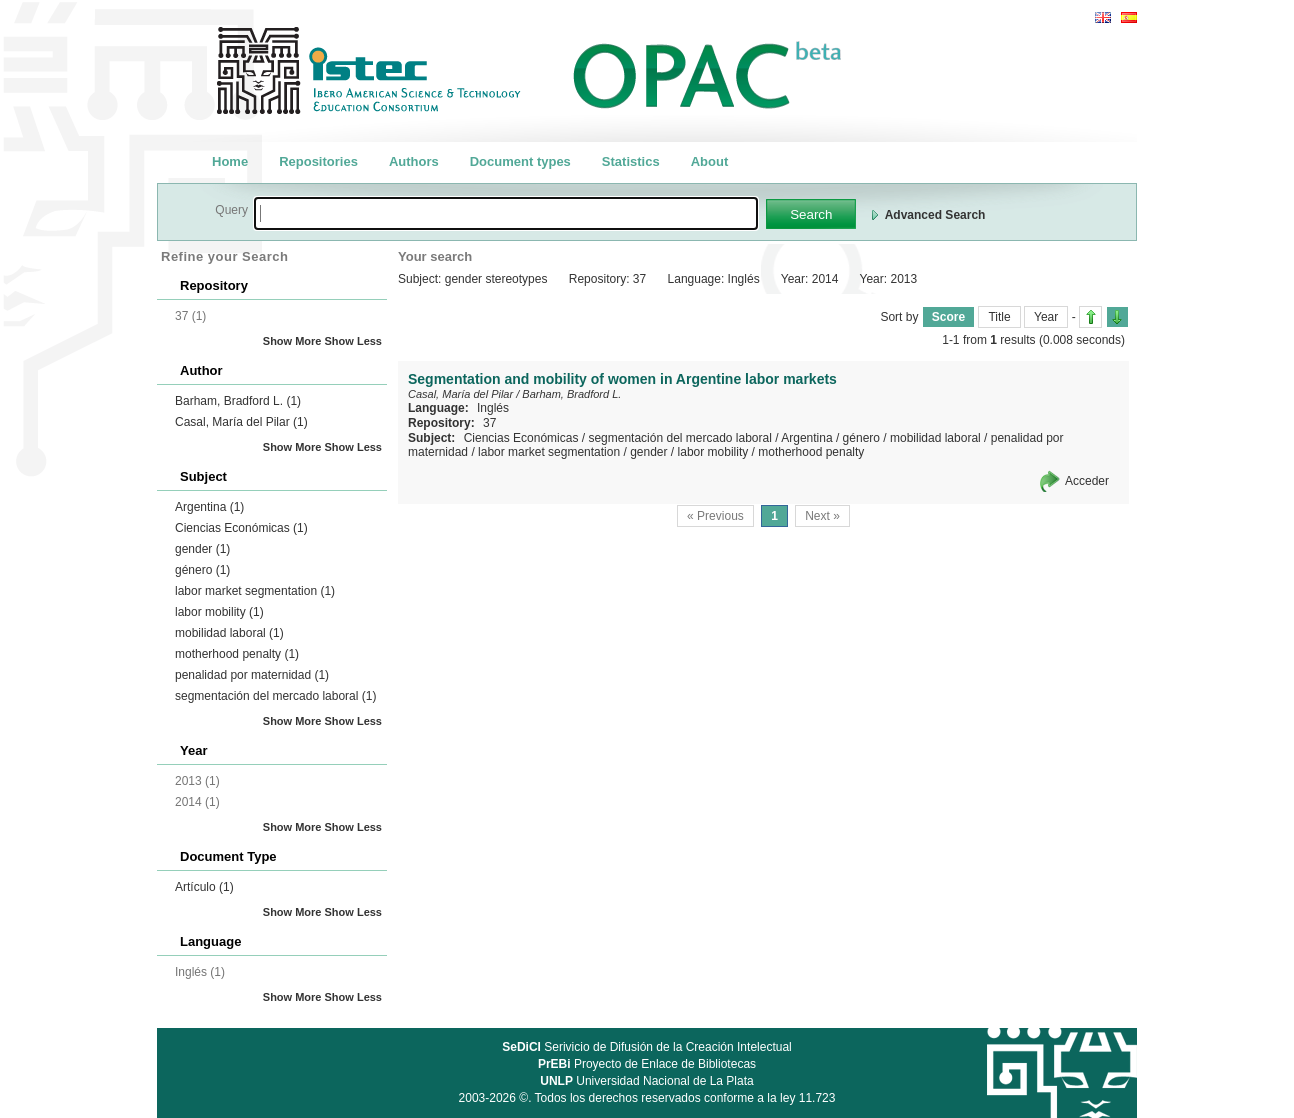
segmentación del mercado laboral (275, 696)
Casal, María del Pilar (241, 422)
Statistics (631, 161)
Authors (414, 161)
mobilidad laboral (229, 633)
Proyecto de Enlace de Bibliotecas (647, 1064)
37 (489, 423)
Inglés (493, 408)
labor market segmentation (255, 591)
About (710, 161)
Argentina (209, 507)
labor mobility (219, 612)
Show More (292, 341)
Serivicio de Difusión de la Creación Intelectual (647, 1047)
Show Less (353, 341)
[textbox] (506, 213)
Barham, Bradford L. (238, 401)
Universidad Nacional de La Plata (646, 1081)
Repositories (318, 161)
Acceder (1087, 481)
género (202, 570)
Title (999, 317)
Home (230, 161)
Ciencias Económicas (241, 528)
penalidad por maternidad (252, 675)
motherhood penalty (237, 654)
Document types (520, 161)
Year (1046, 317)
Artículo (204, 887)
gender (202, 549)
